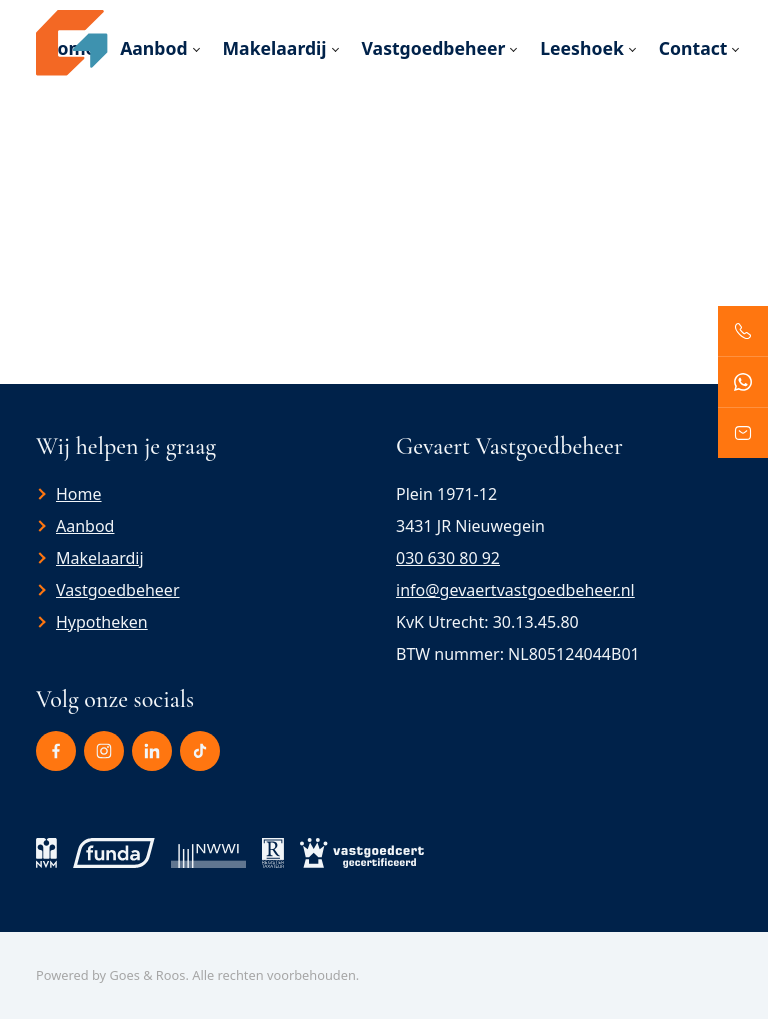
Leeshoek (582, 48)
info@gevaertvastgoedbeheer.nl (515, 590)
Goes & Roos (147, 975)
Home (79, 494)
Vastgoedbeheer (434, 48)
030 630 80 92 (448, 558)
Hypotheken (102, 622)
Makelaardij (275, 48)
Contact (693, 48)
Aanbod (153, 48)
